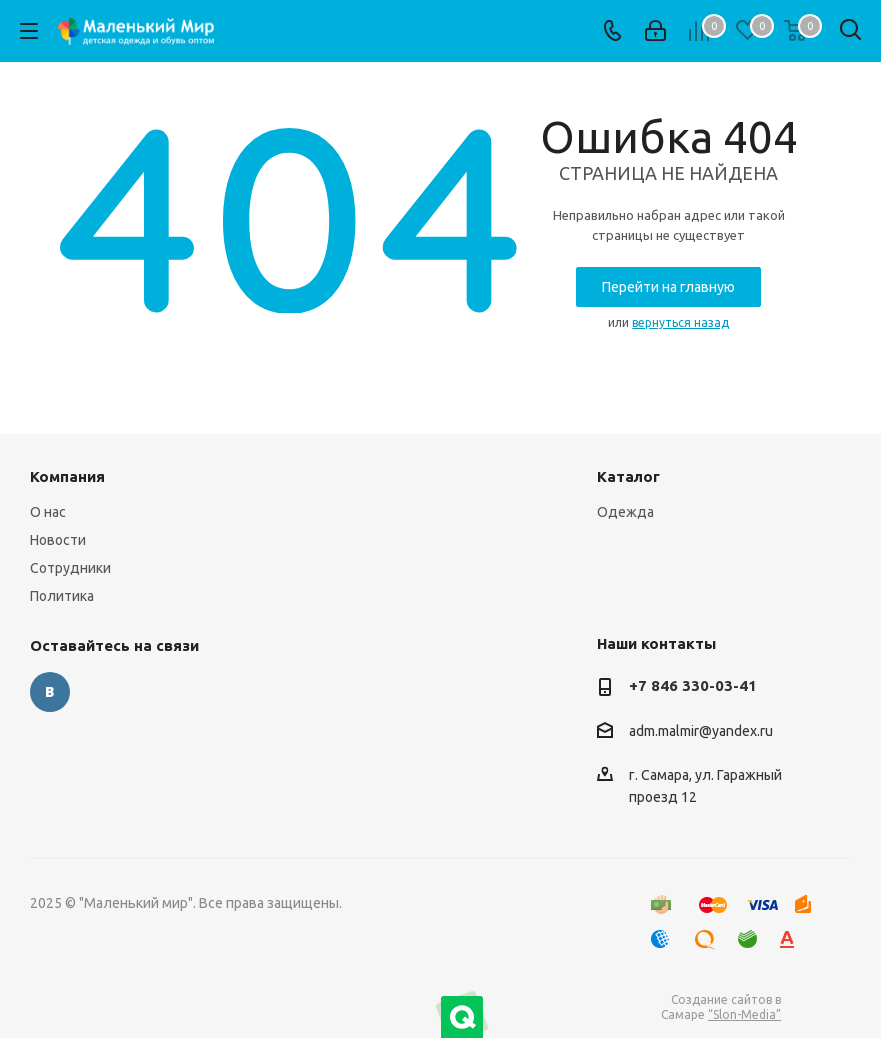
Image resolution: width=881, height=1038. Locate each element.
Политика (62, 596)
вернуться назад (680, 322)
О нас (48, 512)
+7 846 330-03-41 (693, 685)
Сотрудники (70, 568)
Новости (58, 540)
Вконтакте (50, 692)
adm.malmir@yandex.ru (701, 731)
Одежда (625, 512)
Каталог (628, 476)
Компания (67, 476)
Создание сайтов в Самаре (721, 1007)
